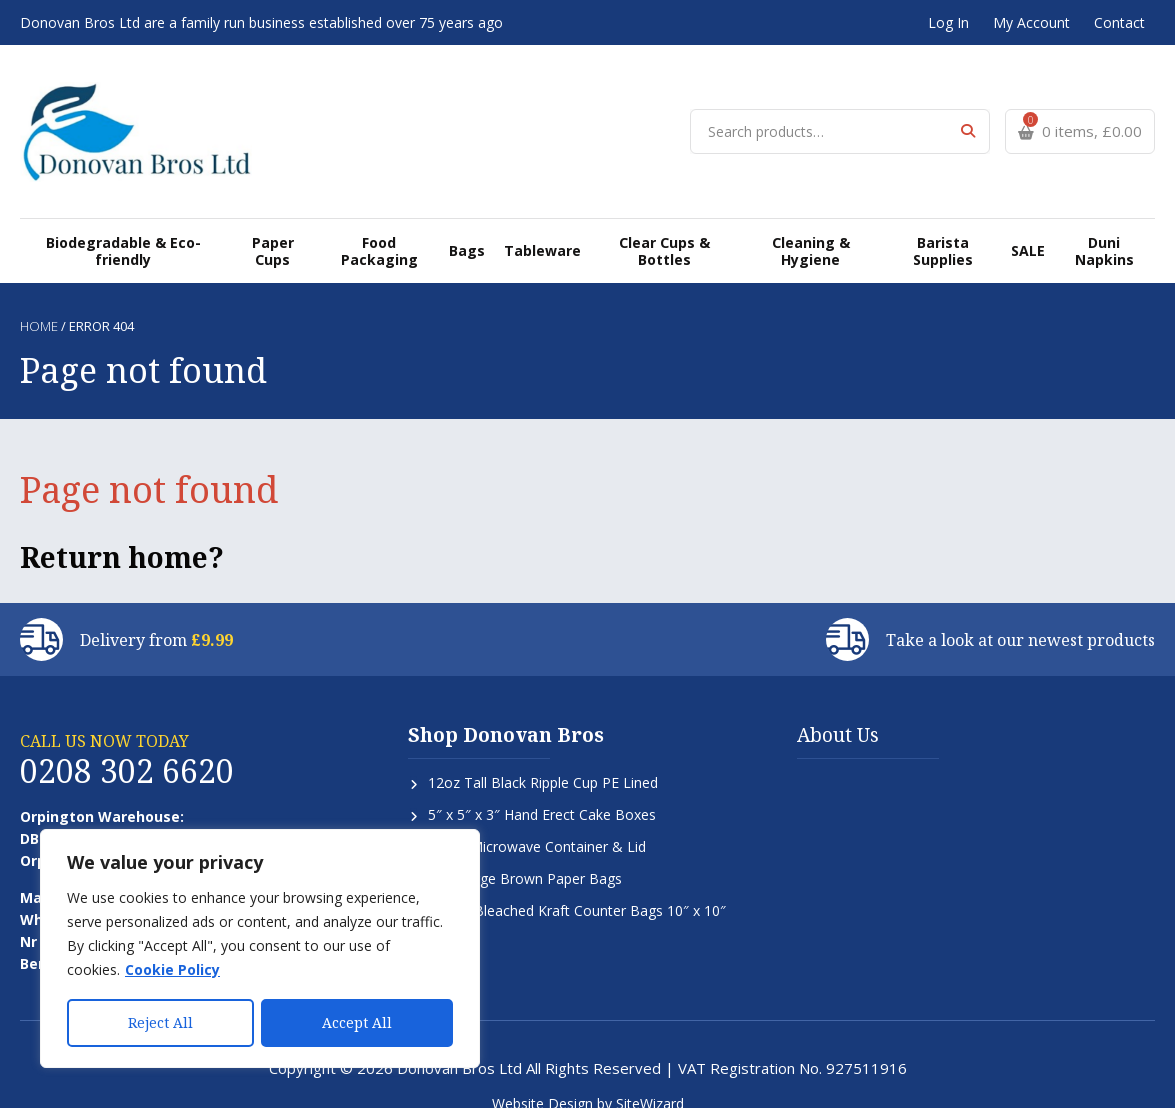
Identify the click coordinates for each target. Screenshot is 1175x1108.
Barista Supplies (942, 227)
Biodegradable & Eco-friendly (125, 227)
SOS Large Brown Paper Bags (525, 855)
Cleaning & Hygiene (809, 227)
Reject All (160, 1022)
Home (39, 303)
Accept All (357, 1022)
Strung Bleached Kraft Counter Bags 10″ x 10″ (577, 887)
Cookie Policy (172, 970)
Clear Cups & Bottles (661, 227)
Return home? (122, 534)
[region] (260, 949)
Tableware (539, 226)
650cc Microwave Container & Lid (537, 823)
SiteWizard (650, 1080)
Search (967, 119)
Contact (1119, 22)
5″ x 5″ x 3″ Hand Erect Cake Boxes (542, 791)
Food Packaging (381, 227)
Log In (948, 22)
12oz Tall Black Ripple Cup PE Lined (543, 759)
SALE (1028, 226)
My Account (1031, 22)
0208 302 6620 (127, 747)
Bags (467, 226)
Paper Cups (275, 227)
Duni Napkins (1104, 227)
